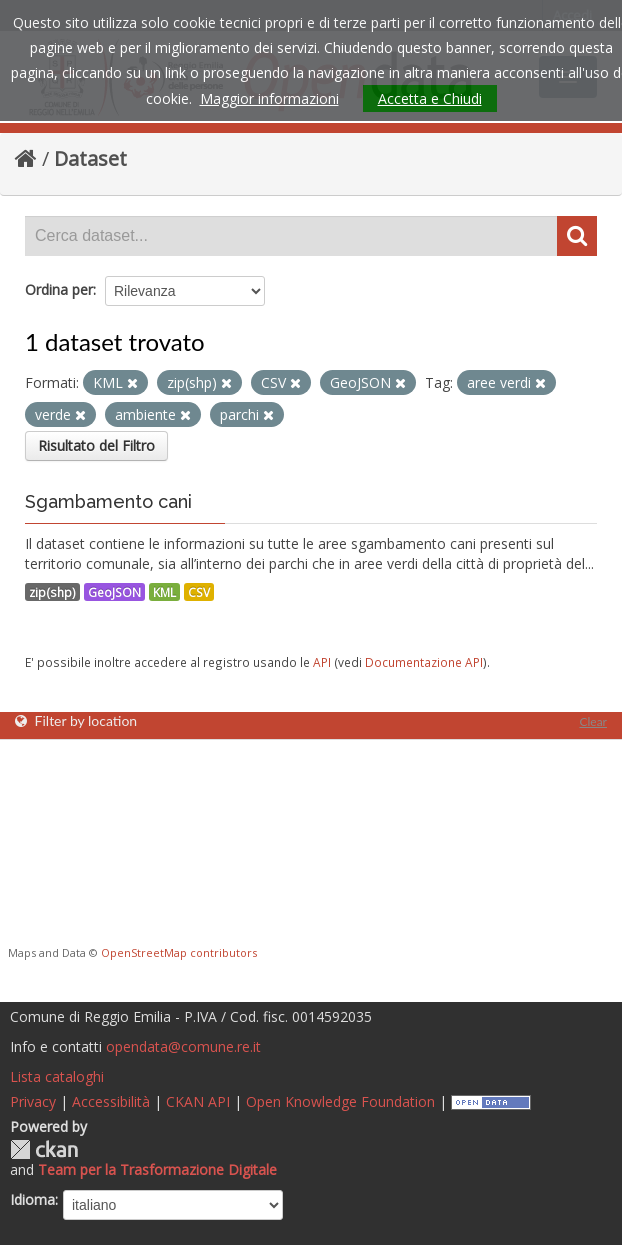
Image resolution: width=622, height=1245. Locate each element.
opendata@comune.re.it (183, 1046)
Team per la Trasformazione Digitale (157, 1169)
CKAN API (198, 1101)
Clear (593, 721)
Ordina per (59, 289)
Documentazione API (424, 662)
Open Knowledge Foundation (340, 1101)
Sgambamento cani (108, 501)
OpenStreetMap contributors (179, 952)
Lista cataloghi (57, 1076)
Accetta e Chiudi (430, 98)
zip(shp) (52, 592)
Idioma (32, 1199)
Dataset (90, 158)
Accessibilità (111, 1101)
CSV (199, 592)
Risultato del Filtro (96, 445)
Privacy (33, 1101)
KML (164, 592)
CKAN (44, 1149)
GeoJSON (114, 592)
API (322, 662)
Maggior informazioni (269, 98)
